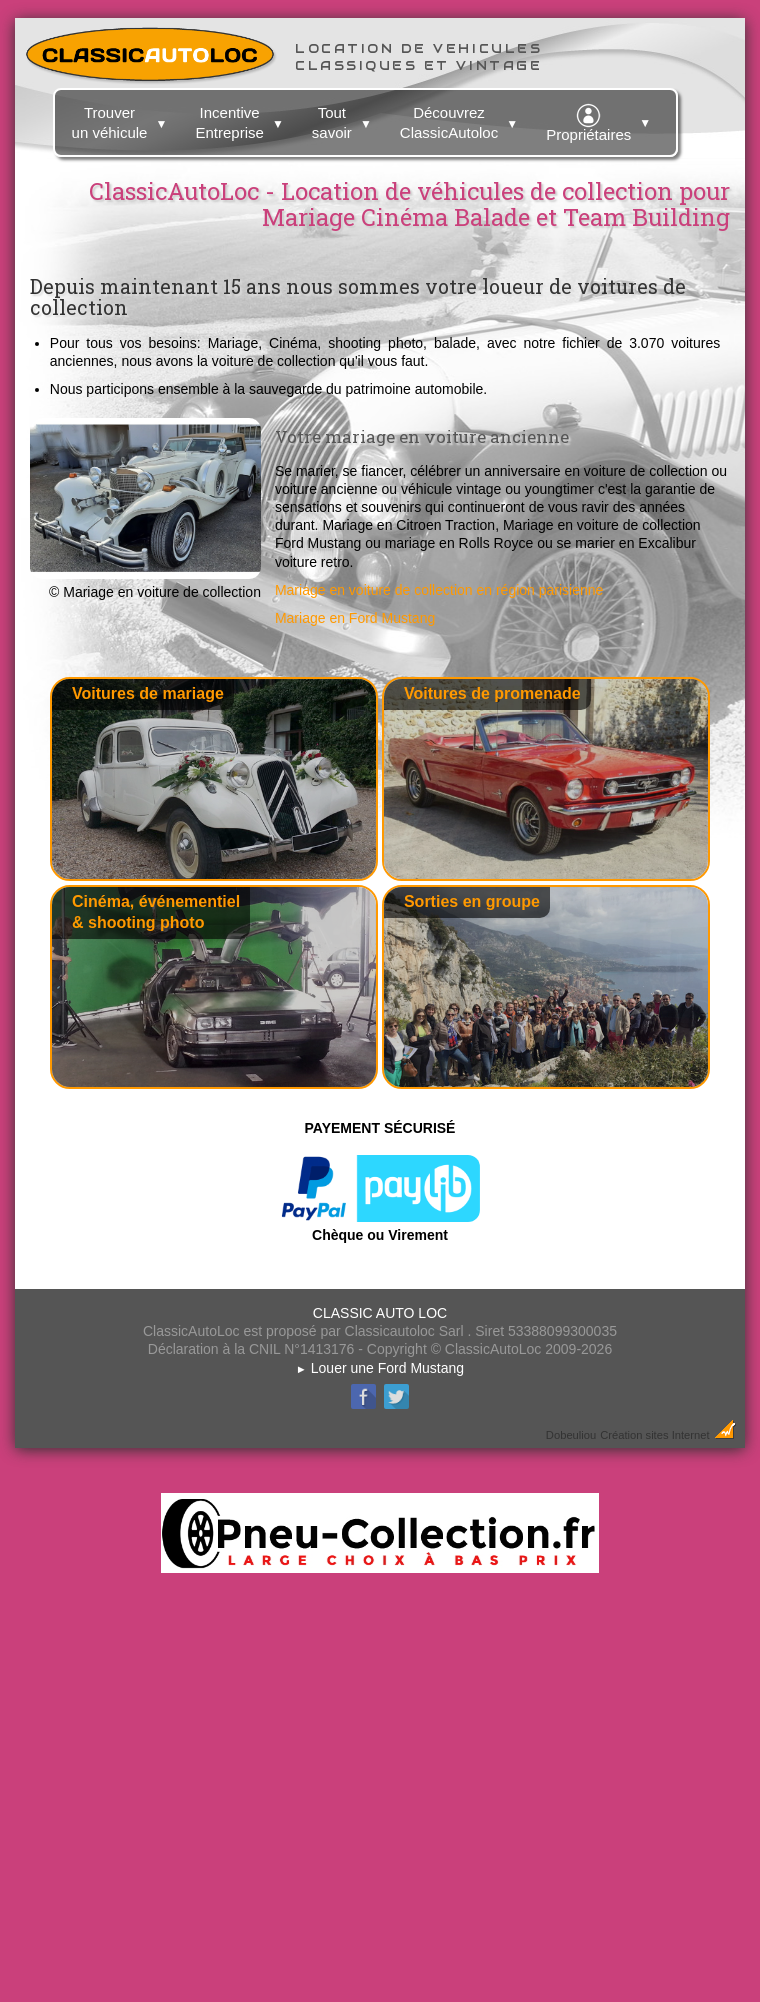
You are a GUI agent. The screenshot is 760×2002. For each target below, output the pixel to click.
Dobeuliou (571, 1435)
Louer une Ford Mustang (380, 1368)
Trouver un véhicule (122, 119)
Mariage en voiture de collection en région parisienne (439, 590)
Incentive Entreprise (241, 119)
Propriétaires (601, 120)
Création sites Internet (654, 1435)
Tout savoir (344, 119)
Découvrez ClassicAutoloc (461, 119)
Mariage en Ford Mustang (355, 618)
